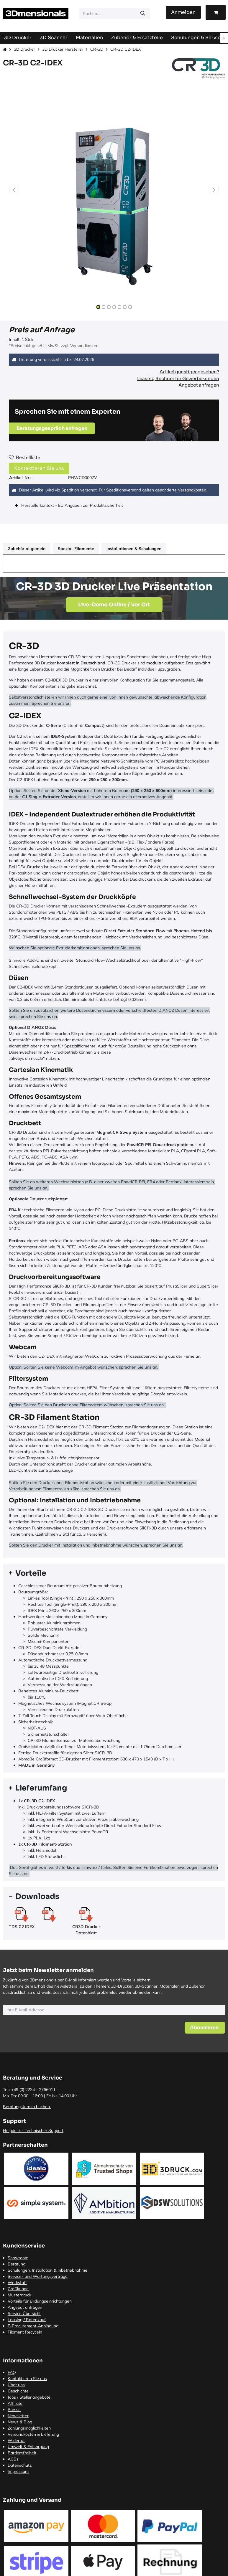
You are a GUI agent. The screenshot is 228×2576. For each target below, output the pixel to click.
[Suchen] (143, 13)
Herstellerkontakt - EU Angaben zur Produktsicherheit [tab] (72, 505)
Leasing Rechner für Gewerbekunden (178, 378)
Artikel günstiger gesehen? (189, 371)
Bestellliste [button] (24, 457)
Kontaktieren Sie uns (39, 468)
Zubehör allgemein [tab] (26, 548)
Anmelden (183, 12)
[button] (14, 189)
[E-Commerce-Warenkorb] (216, 12)
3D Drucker (24, 49)
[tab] (114, 1573)
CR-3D (96, 49)
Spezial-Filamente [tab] (76, 548)
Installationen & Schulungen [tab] (133, 548)
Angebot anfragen (198, 385)
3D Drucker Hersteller (62, 49)
